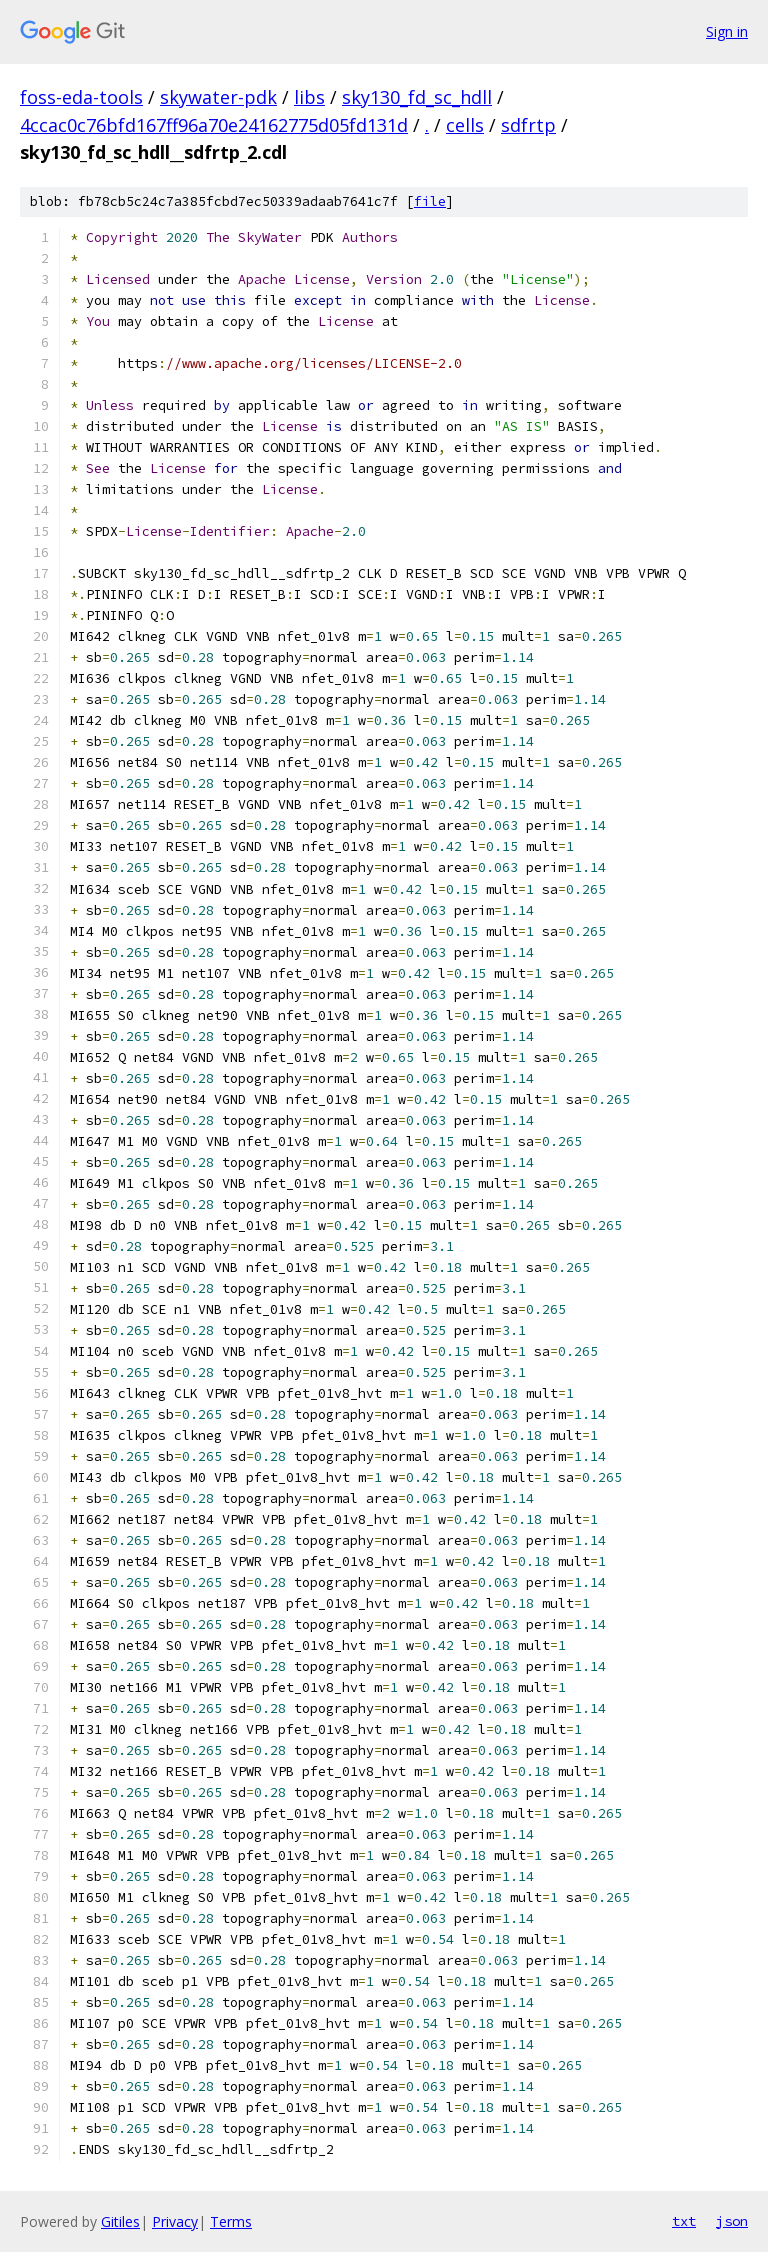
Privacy (175, 2221)
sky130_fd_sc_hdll (417, 97)
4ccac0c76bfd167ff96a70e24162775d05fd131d (214, 125)
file (430, 201)
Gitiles (120, 2221)
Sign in (727, 31)
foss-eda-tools (81, 97)
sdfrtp (528, 125)
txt (684, 2221)
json (732, 2221)
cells (465, 125)
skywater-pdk (218, 97)
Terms (231, 2221)
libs (309, 97)
